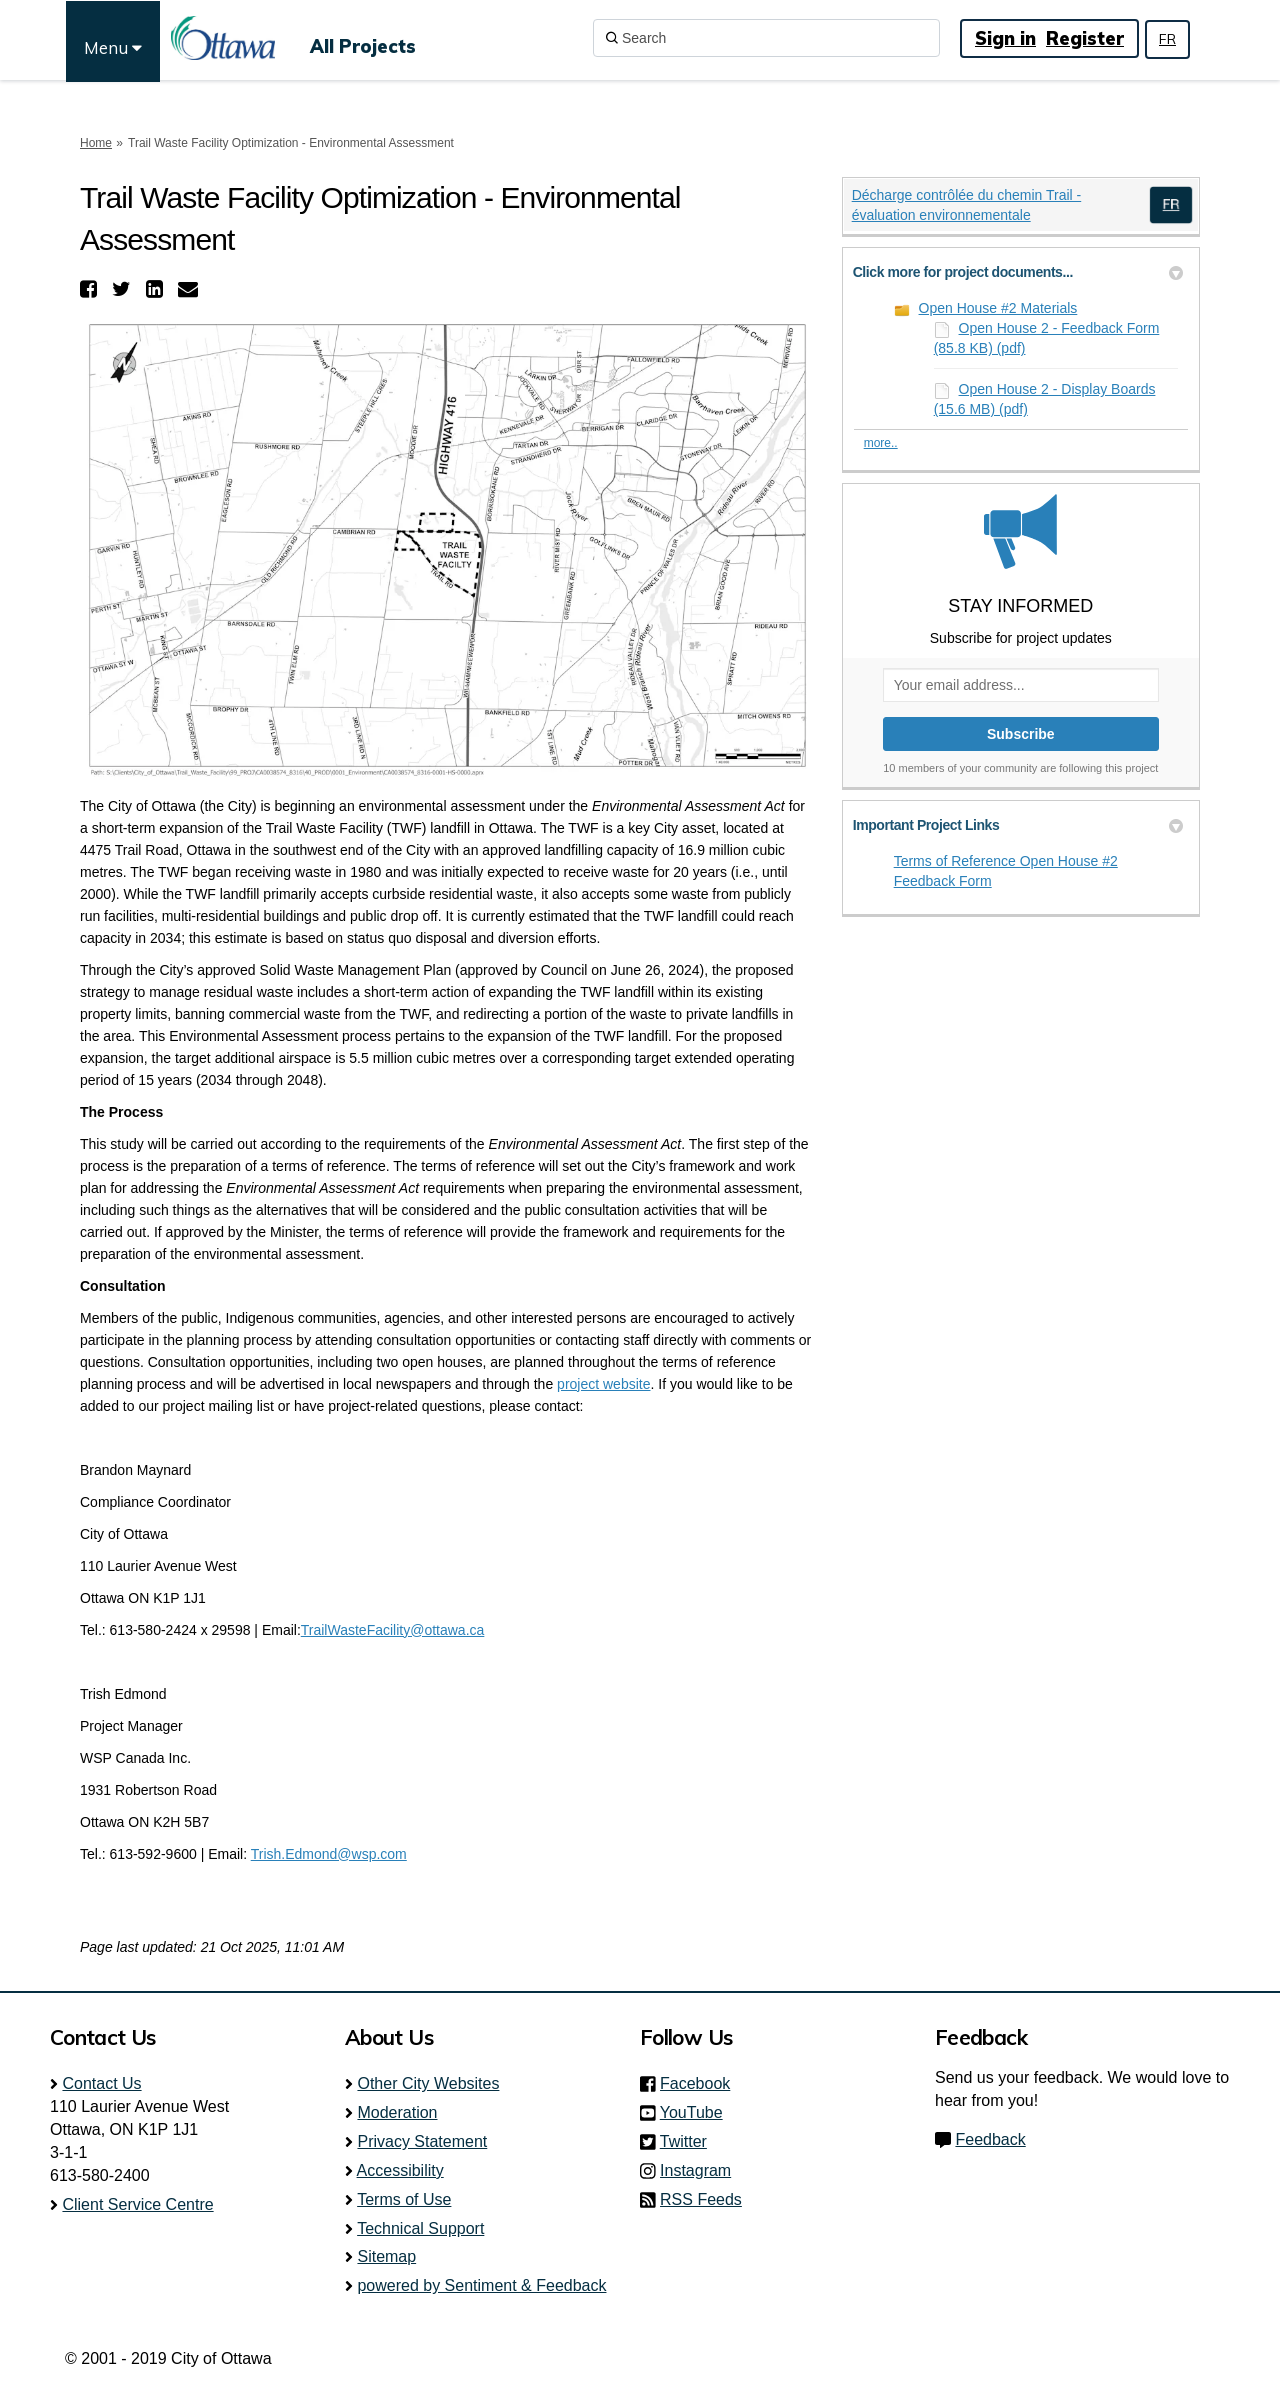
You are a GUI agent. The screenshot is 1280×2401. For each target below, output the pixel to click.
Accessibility (400, 2170)
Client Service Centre (137, 2204)
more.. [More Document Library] (881, 443)
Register (1085, 38)
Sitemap (386, 2256)
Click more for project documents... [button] (1018, 272)
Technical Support (420, 2228)
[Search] (766, 38)
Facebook (701, 2083)
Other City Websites (428, 2083)
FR (1167, 39)
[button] (91, 289)
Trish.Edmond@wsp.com (329, 1854)
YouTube (697, 2112)
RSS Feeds (701, 2199)
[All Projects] (363, 38)
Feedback (990, 2139)
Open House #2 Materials (998, 308)
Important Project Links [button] (1018, 825)
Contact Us (101, 2083)
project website (603, 1384)
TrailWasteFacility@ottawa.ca (393, 1630)
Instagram (701, 2170)
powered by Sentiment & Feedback (481, 2285)
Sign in (1005, 38)
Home (96, 143)
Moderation (397, 2112)
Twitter (689, 2141)
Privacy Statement (422, 2141)
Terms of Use (404, 2199)
